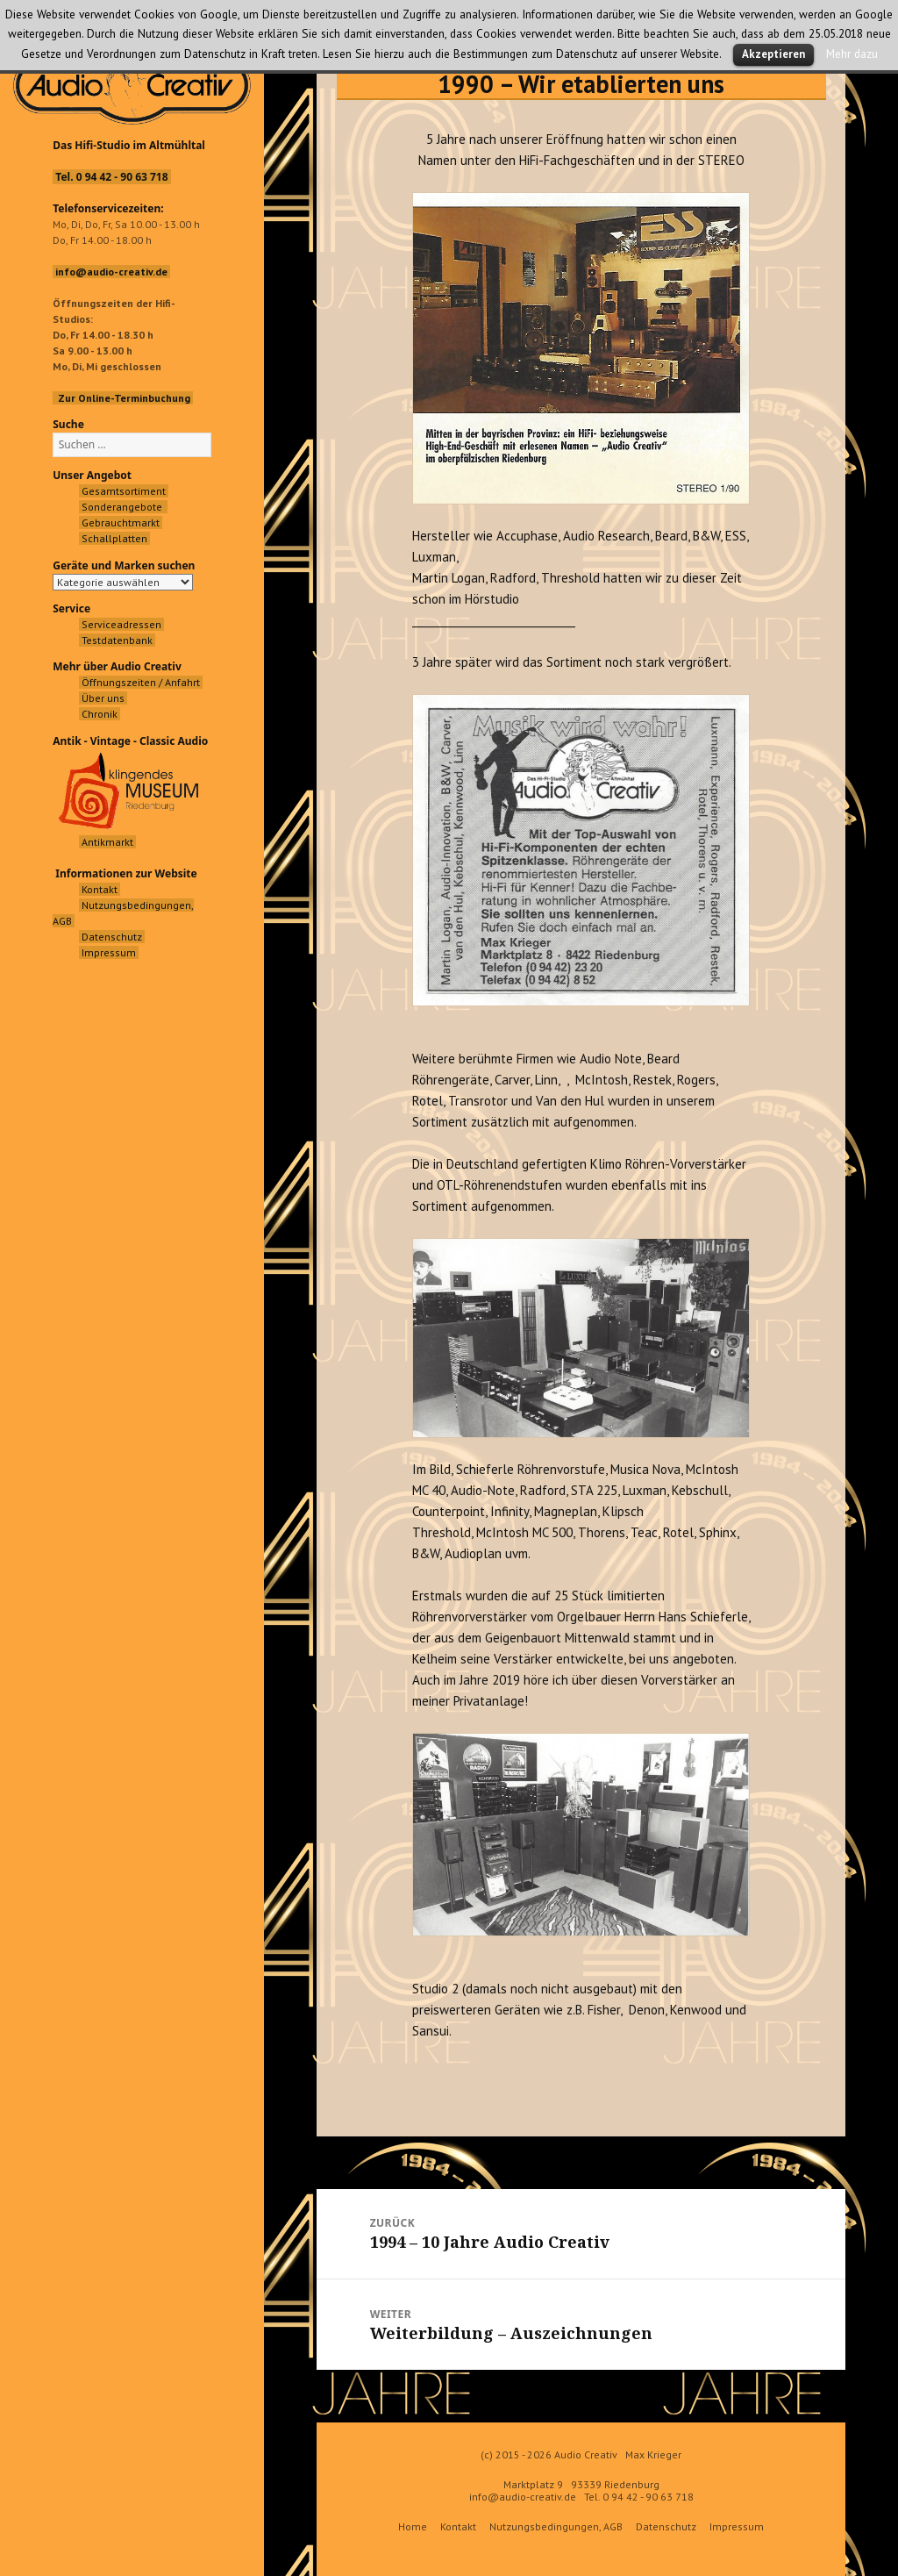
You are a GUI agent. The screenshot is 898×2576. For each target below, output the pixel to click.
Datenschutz (666, 2526)
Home (412, 2526)
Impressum (736, 2526)
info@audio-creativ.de (522, 2496)
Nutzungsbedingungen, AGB (556, 2526)
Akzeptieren (773, 54)
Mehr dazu (852, 53)
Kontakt (458, 2526)
